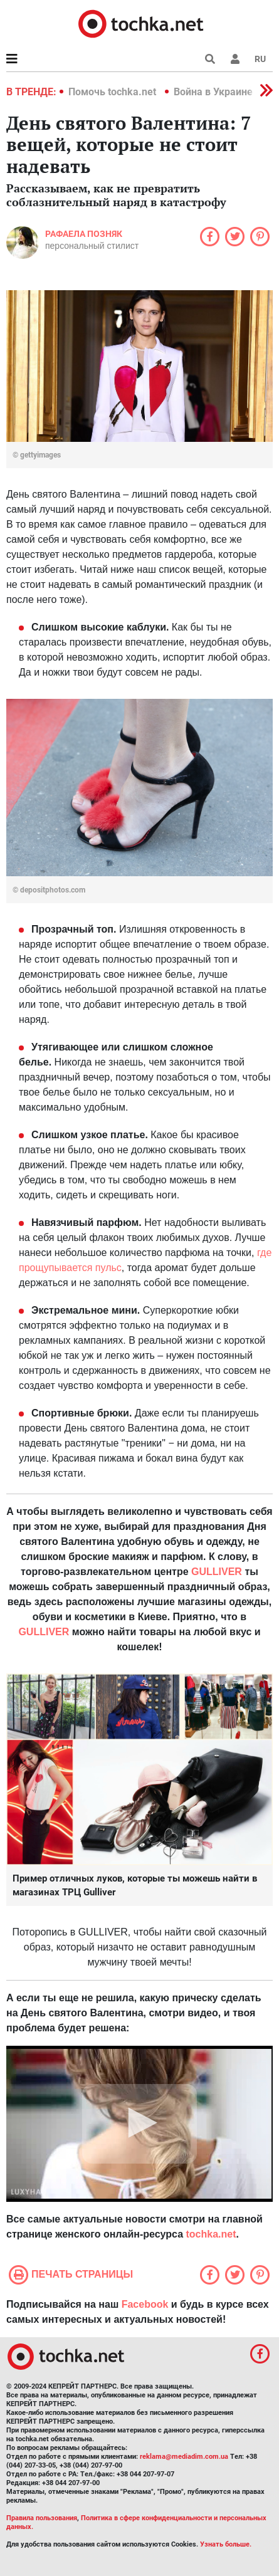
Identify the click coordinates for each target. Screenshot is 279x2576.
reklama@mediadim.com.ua (184, 2457)
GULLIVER (43, 1631)
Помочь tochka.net (113, 92)
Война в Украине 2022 (226, 92)
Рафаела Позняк (83, 234)
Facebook (145, 2304)
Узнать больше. (225, 2544)
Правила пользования (41, 2518)
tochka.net (211, 2234)
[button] (235, 59)
